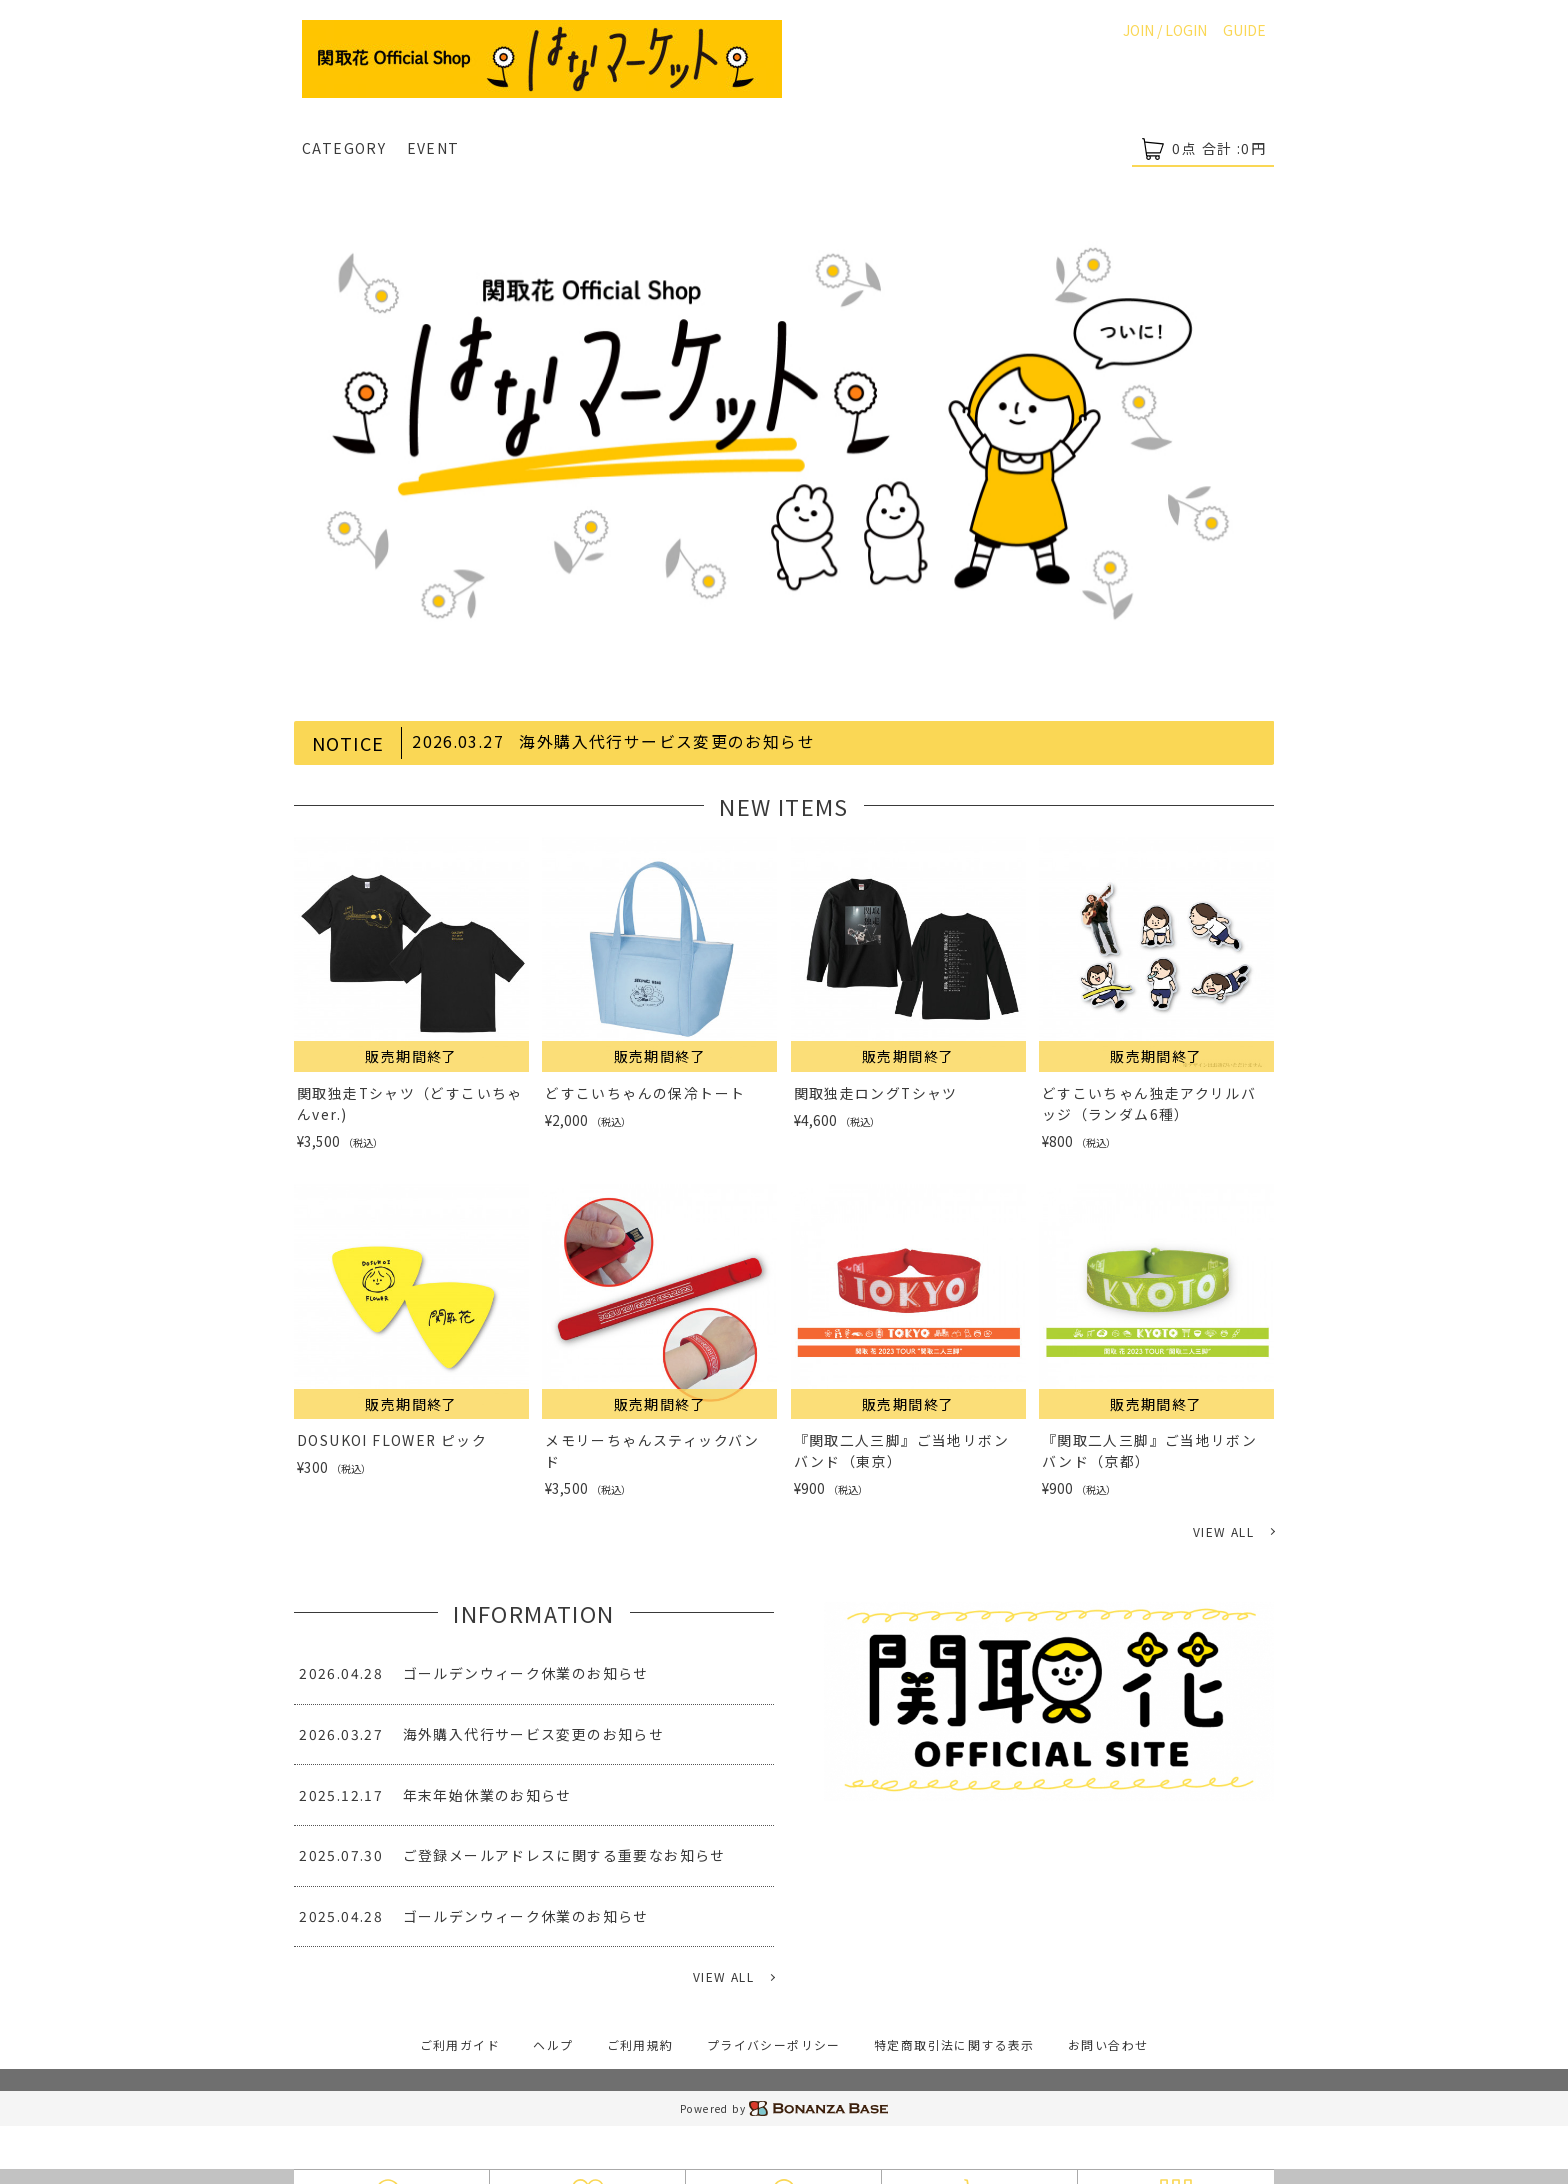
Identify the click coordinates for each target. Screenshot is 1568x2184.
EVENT (433, 148)
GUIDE (1244, 30)
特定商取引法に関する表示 (956, 2044)
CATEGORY (344, 148)
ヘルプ (551, 2044)
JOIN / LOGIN (1165, 30)
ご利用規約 (639, 2044)
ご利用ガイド (457, 2044)
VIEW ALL (1223, 1531)
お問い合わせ (1111, 2044)
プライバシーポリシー (774, 2044)
